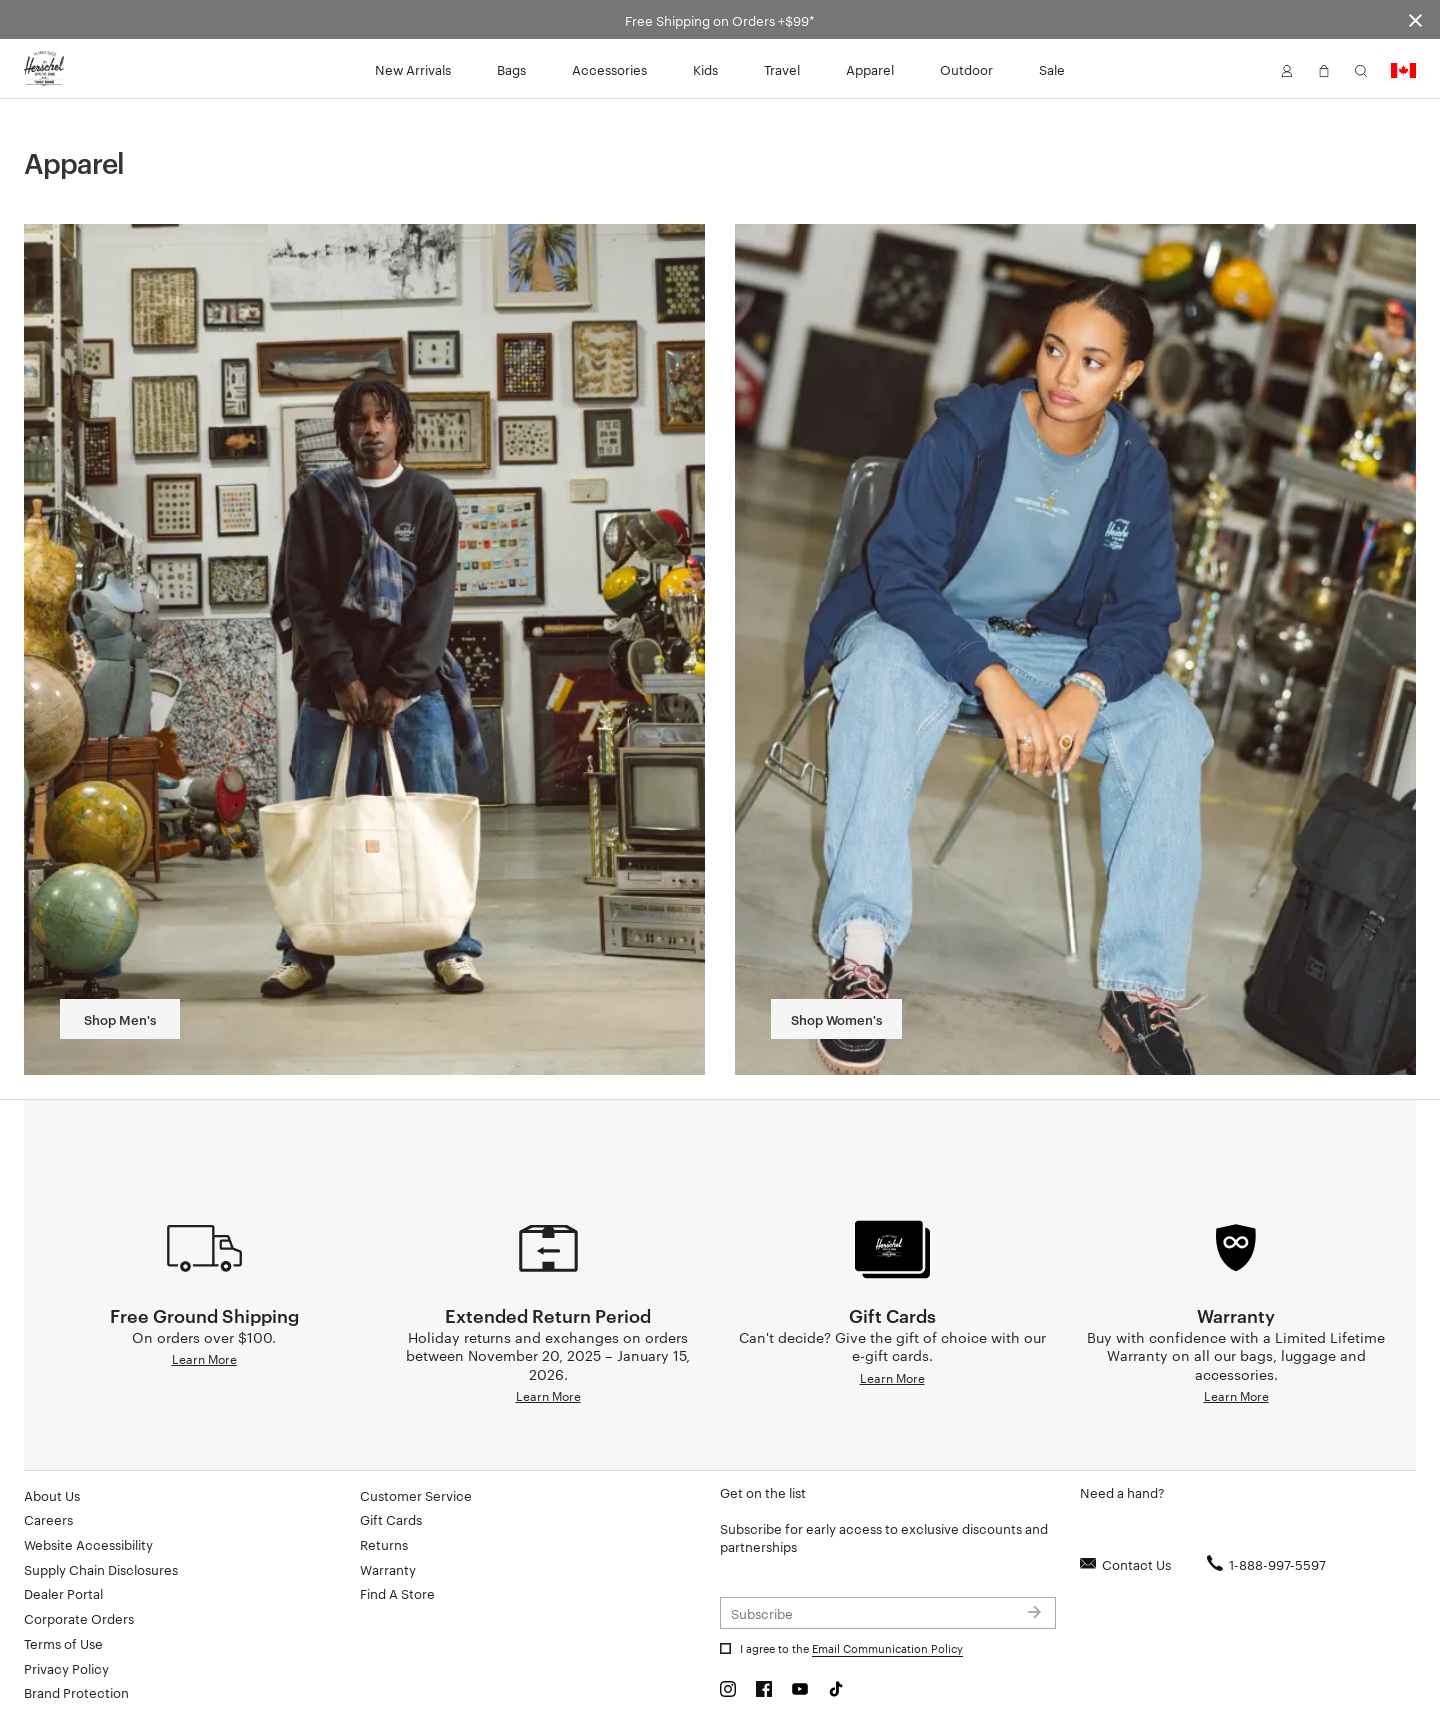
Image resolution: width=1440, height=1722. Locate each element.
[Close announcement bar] (1415, 19)
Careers (48, 1519)
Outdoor (966, 69)
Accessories (609, 69)
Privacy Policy (66, 1668)
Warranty (388, 1569)
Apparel (870, 69)
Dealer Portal (63, 1593)
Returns (384, 1544)
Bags (511, 69)
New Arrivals (413, 69)
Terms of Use (63, 1643)
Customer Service (416, 1495)
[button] (1287, 69)
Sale (1052, 69)
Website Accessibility (88, 1544)
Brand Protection (76, 1692)
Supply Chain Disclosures (101, 1569)
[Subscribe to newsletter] (888, 1613)
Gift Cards (391, 1519)
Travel (782, 69)
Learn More (204, 1358)
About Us (52, 1495)
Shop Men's (120, 1019)
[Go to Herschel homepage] (44, 69)
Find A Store (397, 1593)
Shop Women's (836, 1019)
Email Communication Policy (887, 1648)
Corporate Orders (79, 1618)
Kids (705, 69)
